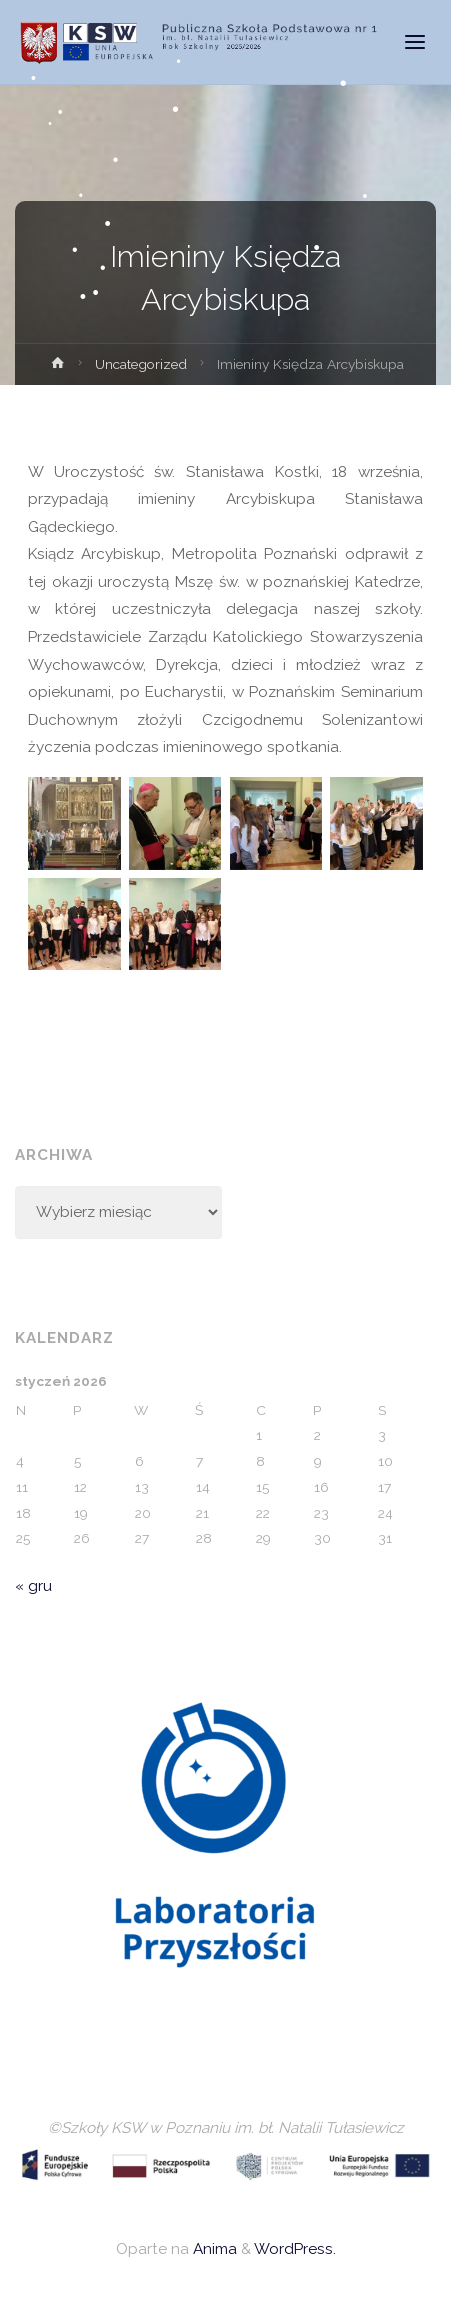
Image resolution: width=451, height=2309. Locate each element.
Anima (213, 2249)
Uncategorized (141, 364)
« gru (33, 1586)
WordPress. (295, 2249)
